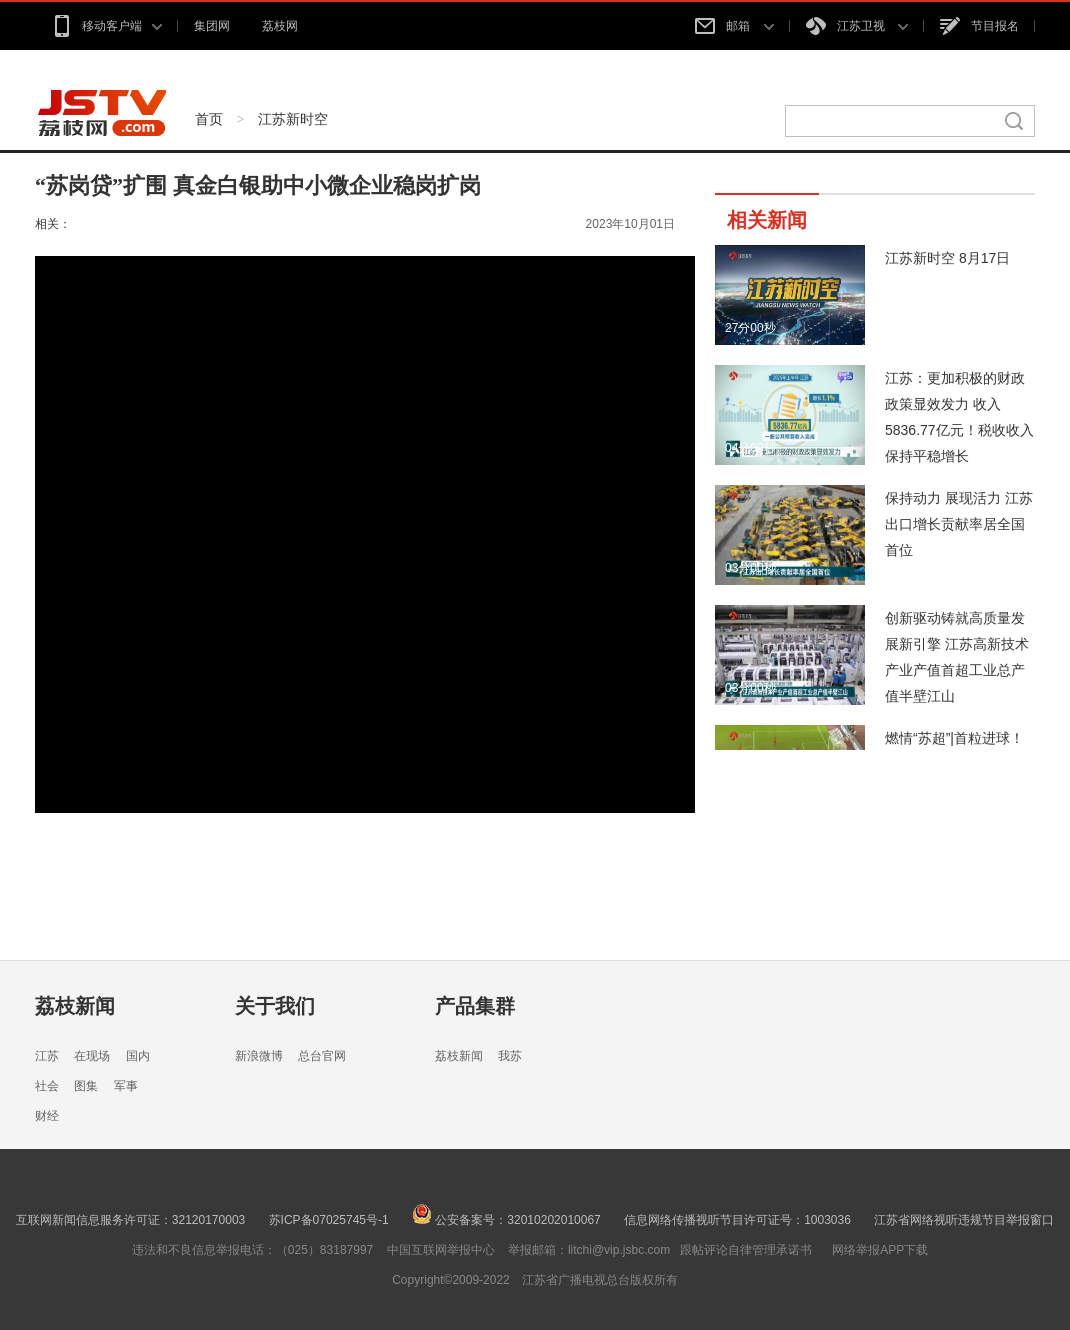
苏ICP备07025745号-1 (329, 1220)
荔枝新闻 (75, 1006)
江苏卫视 (857, 26)
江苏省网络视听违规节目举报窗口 (964, 1220)
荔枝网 (280, 26)
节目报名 (979, 26)
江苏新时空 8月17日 (947, 258)
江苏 (47, 1056)
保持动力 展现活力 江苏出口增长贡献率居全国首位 (959, 524)
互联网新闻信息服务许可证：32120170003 (130, 1220)
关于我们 (275, 1006)
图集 (86, 1086)
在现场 (92, 1056)
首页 (209, 119)
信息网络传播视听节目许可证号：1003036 (737, 1220)
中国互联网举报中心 (441, 1250)
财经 (47, 1116)
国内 (138, 1056)
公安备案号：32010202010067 (506, 1220)
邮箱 (734, 26)
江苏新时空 (293, 119)
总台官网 (322, 1056)
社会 (47, 1086)
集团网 (212, 26)
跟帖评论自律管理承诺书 (746, 1250)
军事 (126, 1086)
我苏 (510, 1056)
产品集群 (475, 1006)
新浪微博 (259, 1056)
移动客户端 (106, 26)
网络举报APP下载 (880, 1250)
